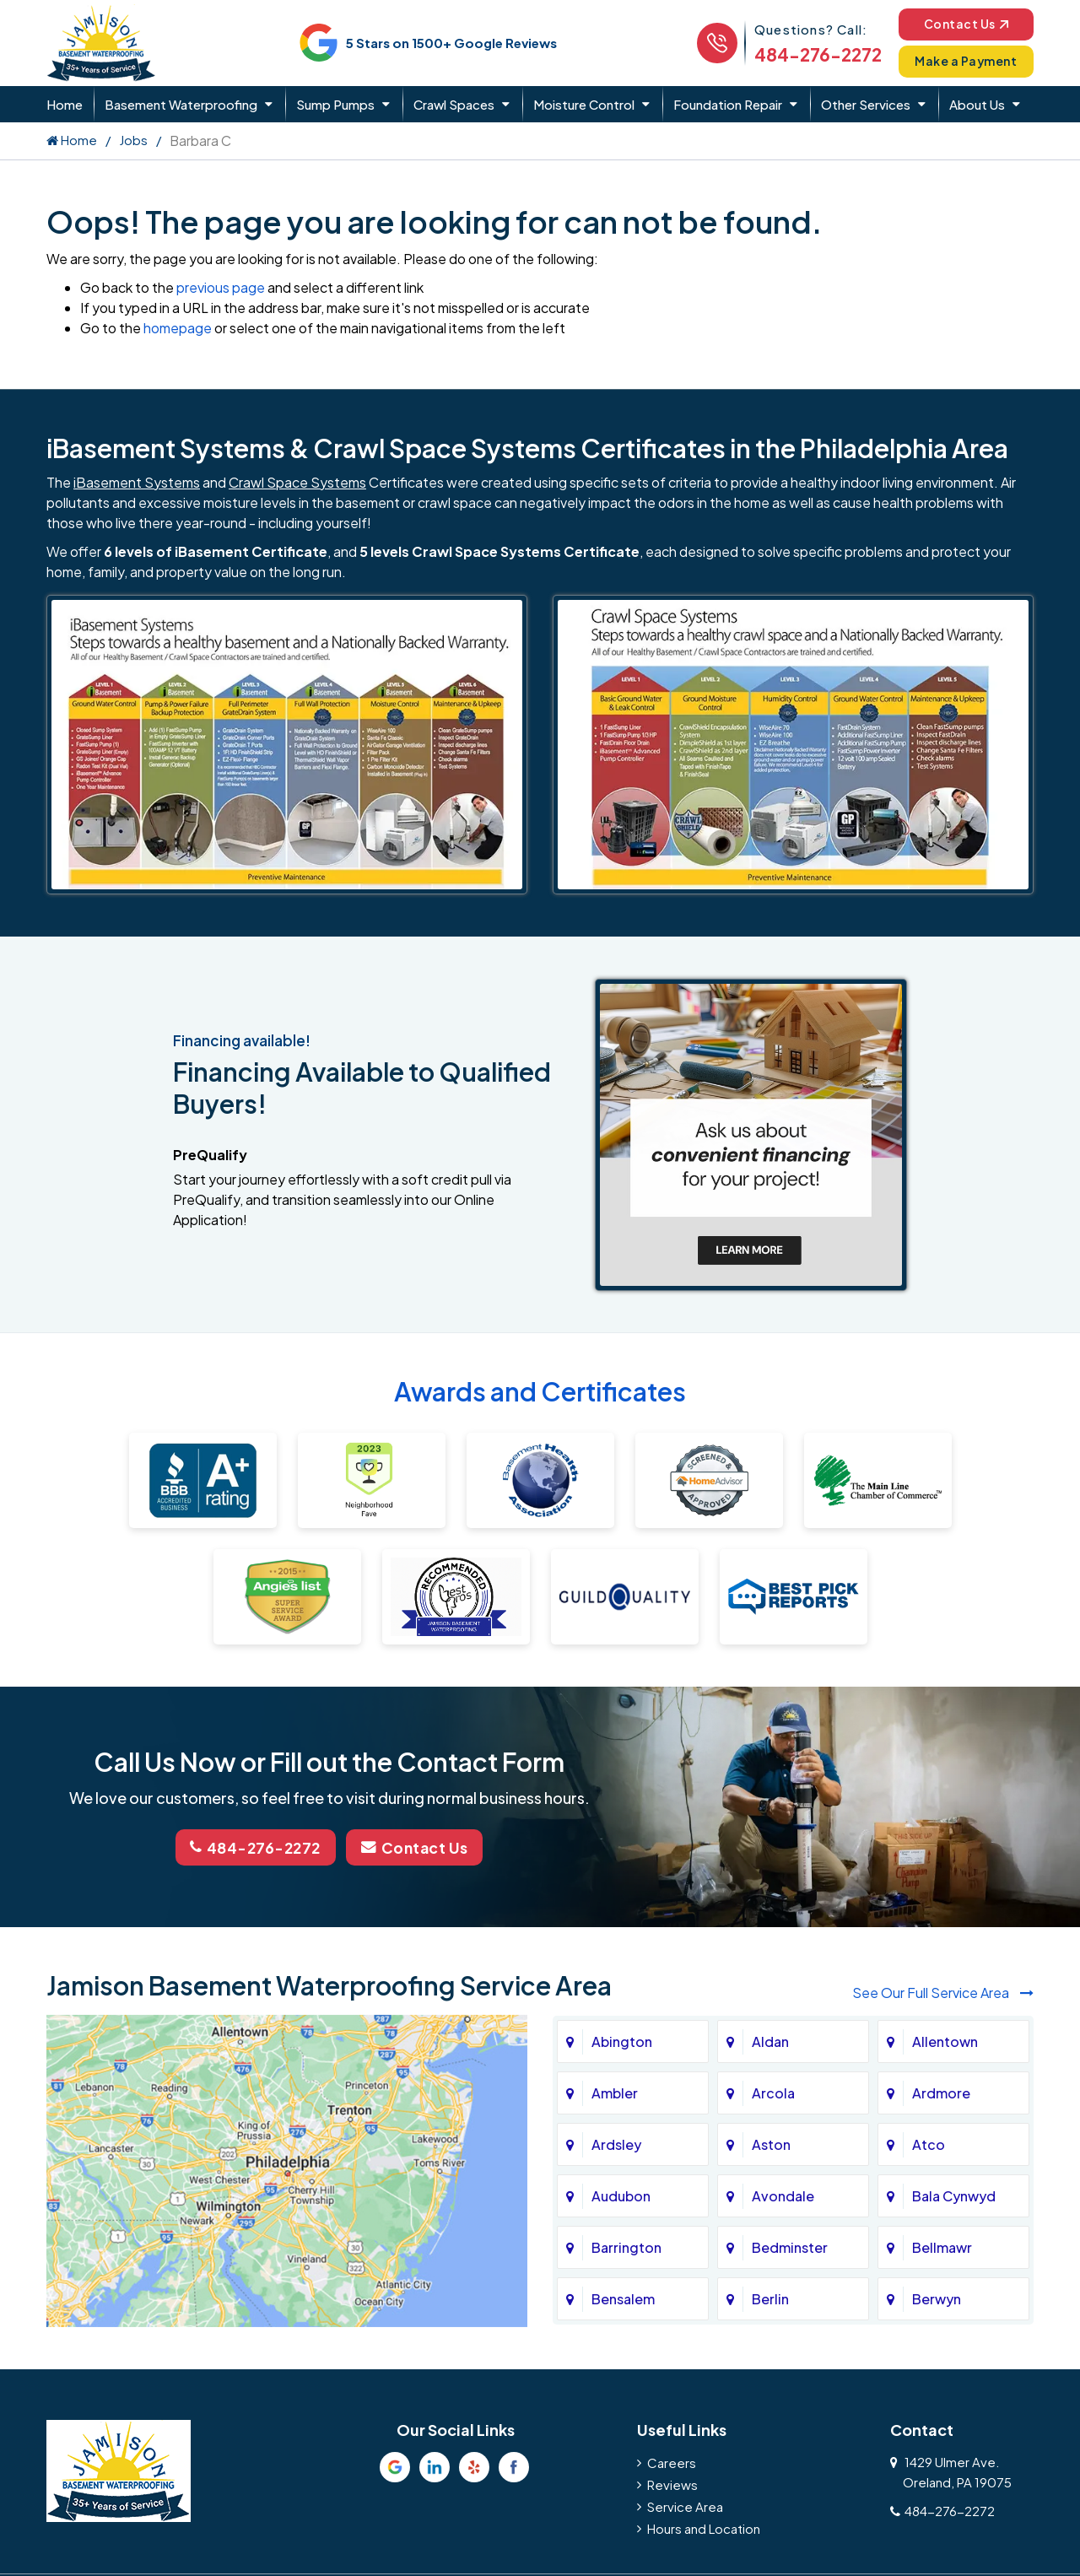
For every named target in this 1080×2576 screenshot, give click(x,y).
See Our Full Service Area (943, 1991)
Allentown (945, 2040)
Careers (671, 2462)
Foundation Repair (727, 104)
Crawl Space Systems (297, 482)
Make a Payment (962, 61)
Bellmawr (942, 2246)
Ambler (614, 2092)
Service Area (685, 2506)
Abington (621, 2040)
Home (64, 104)
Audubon (621, 2195)
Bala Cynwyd (954, 2195)
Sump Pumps (335, 104)
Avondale (783, 2195)
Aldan (770, 2040)
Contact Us (961, 23)
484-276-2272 (808, 54)
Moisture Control (583, 104)
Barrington (626, 2246)
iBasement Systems (136, 482)
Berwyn (936, 2298)
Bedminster (790, 2246)
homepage (177, 328)
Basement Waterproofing (181, 104)
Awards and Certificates (540, 1391)
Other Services (865, 104)
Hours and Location (703, 2527)
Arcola (773, 2092)
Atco (928, 2143)
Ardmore (941, 2092)
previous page (220, 287)
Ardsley (616, 2143)
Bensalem (623, 2298)
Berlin (770, 2298)
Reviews (672, 2484)
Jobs (133, 140)
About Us (977, 104)
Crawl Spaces (453, 104)
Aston (771, 2143)
